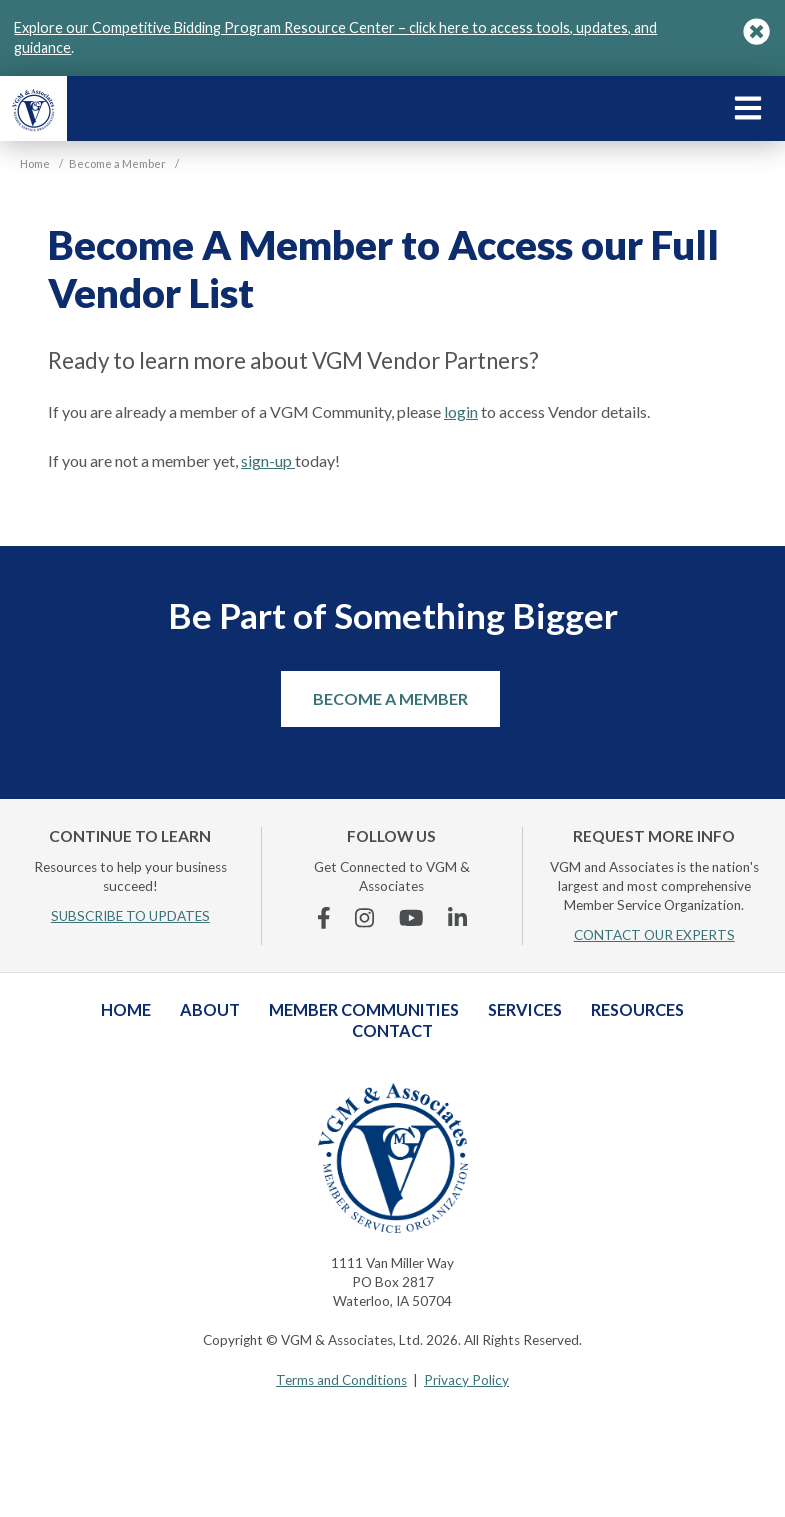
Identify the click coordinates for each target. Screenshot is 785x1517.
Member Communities (364, 1009)
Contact (392, 1030)
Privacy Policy (466, 1380)
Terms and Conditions (341, 1380)
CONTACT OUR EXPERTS (654, 935)
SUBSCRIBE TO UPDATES (130, 916)
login (461, 411)
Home (126, 1009)
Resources (637, 1009)
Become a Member (390, 698)
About (210, 1009)
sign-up (268, 460)
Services (525, 1009)
